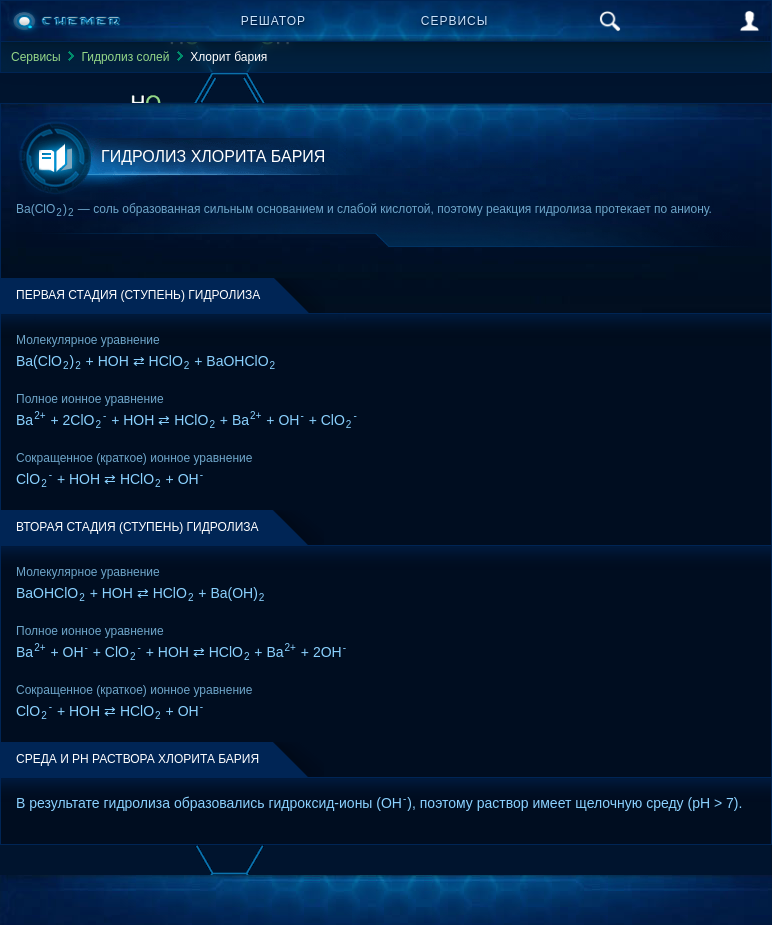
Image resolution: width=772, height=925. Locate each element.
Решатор (273, 21)
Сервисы (455, 21)
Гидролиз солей (125, 57)
